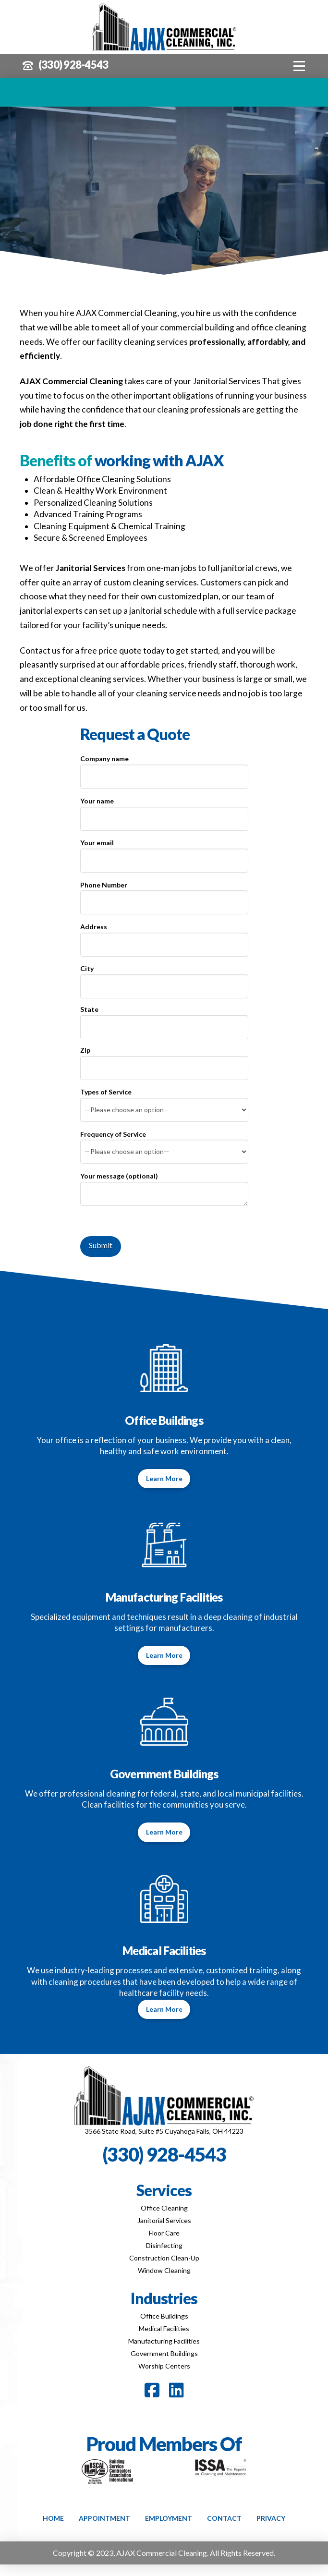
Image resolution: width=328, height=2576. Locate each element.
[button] (299, 66)
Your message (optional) (164, 1181)
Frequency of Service (164, 1143)
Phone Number (164, 894)
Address (164, 936)
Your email (164, 852)
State (164, 1019)
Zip (164, 1059)
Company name (164, 768)
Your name (164, 810)
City (164, 978)
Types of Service (164, 1101)
